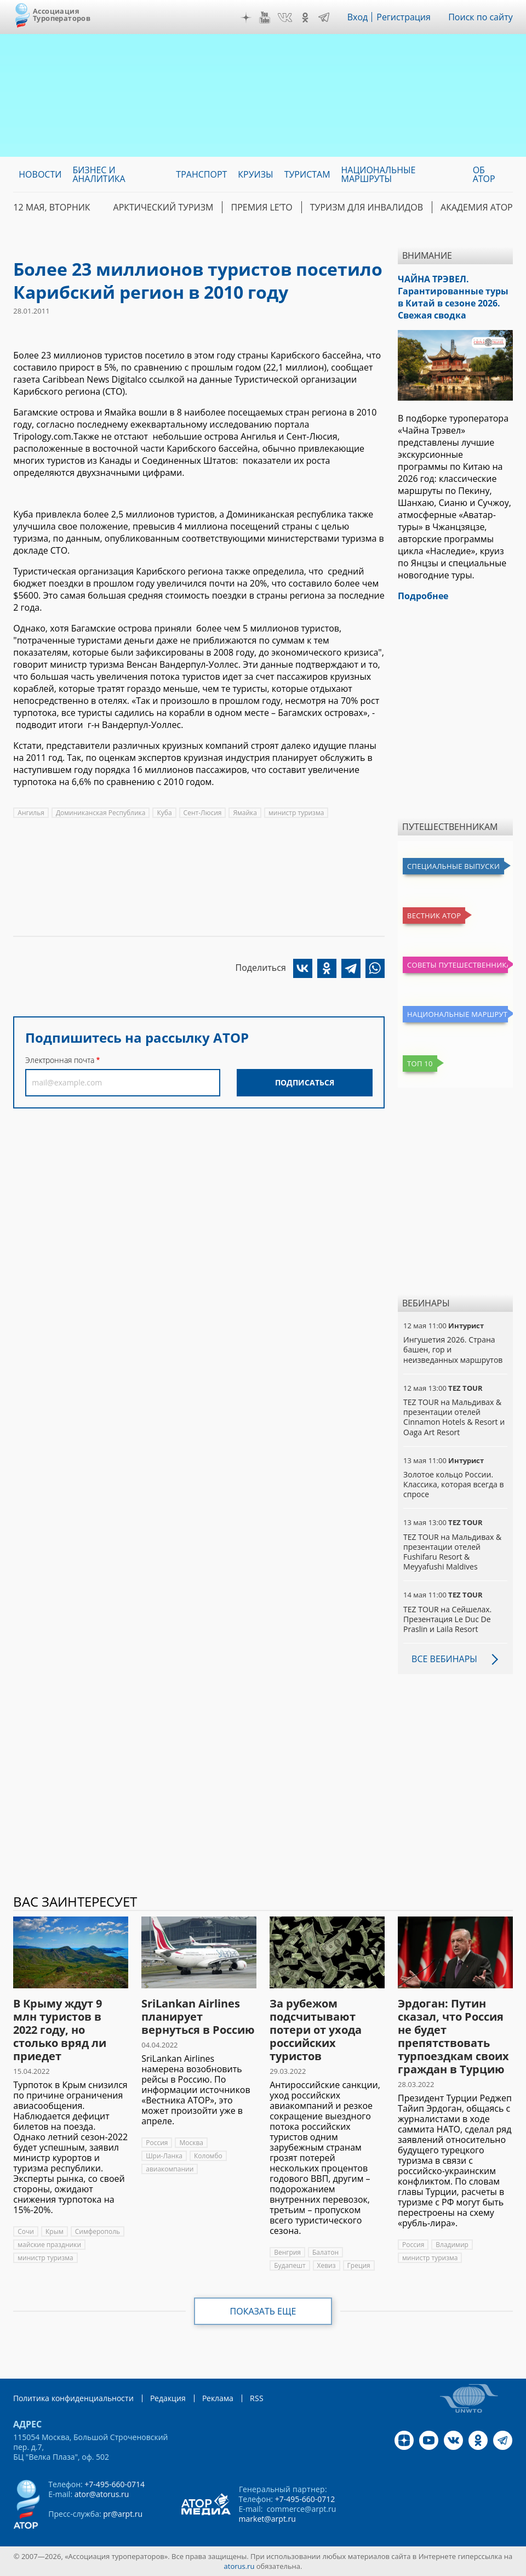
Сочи (26, 2231)
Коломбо (208, 2155)
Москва (191, 2142)
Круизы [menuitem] (255, 174)
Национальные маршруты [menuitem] (378, 174)
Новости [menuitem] (40, 174)
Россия (157, 2142)
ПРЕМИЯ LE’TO (261, 207)
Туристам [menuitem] (307, 174)
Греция (358, 2265)
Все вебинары (444, 1659)
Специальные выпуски (453, 866)
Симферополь (97, 2231)
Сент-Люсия (203, 812)
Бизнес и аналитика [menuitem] (98, 174)
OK (305, 17)
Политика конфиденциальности (73, 2398)
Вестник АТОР (434, 915)
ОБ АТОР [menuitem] (484, 174)
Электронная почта (59, 1060)
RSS (257, 2398)
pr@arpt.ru (122, 2514)
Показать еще (263, 2311)
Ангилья (31, 812)
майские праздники (49, 2244)
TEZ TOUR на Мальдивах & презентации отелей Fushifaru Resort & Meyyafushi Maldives (452, 1552)
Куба (164, 812)
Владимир (452, 2244)
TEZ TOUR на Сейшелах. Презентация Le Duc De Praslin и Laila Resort (447, 1619)
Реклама (217, 2398)
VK (285, 17)
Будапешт (289, 2265)
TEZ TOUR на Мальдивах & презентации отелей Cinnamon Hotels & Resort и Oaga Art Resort (454, 1417)
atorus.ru (239, 2566)
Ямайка (245, 812)
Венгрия (287, 2252)
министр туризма (296, 812)
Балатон (325, 2252)
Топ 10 (420, 1063)
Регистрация (403, 17)
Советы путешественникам (457, 965)
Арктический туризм (163, 207)
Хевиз (326, 2265)
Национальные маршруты (457, 1014)
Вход (357, 17)
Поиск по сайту (480, 17)
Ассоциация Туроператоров (61, 14)
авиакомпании (169, 2169)
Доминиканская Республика (101, 812)
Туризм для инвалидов (366, 207)
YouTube (264, 18)
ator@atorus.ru (102, 2494)
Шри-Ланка (164, 2155)
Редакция (168, 2398)
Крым (54, 2231)
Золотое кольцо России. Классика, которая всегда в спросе (453, 1484)
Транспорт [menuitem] (201, 174)
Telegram (323, 17)
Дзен (246, 17)
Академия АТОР (477, 207)
